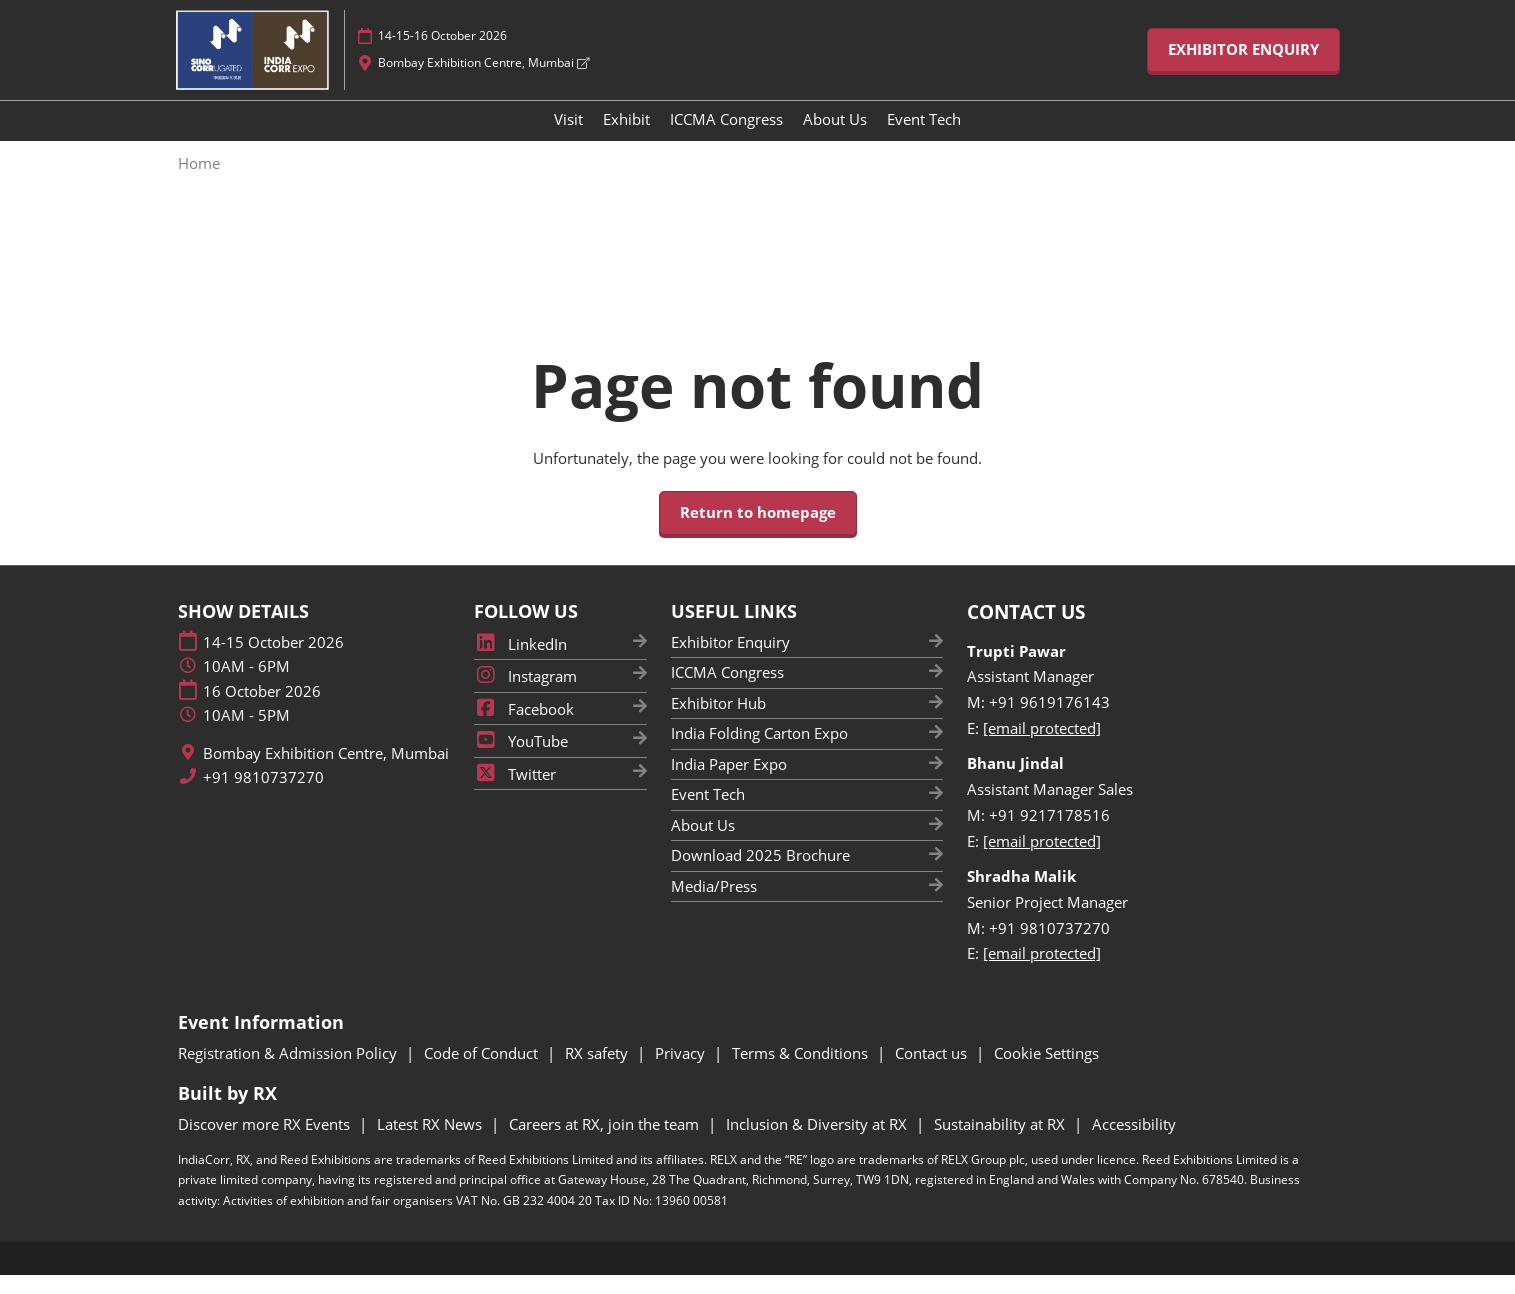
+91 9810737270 (263, 796)
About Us (835, 138)
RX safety (598, 1072)
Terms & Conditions (802, 1072)
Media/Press (714, 905)
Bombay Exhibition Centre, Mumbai (483, 81)
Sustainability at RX (1001, 1143)
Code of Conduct (483, 1072)
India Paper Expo (729, 783)
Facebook (524, 728)
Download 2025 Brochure (760, 874)
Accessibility (1134, 1143)
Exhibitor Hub (718, 722)
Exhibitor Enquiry (730, 661)
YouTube (521, 760)
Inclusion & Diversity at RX (818, 1143)
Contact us (933, 1072)
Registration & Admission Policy (289, 1072)
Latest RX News (431, 1143)
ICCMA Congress (726, 138)
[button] (1243, 69)
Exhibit (626, 138)
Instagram (525, 695)
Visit (568, 138)
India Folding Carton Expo (759, 752)
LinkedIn (520, 663)
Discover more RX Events (266, 1143)
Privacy (682, 1072)
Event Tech (924, 138)
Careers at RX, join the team (606, 1143)
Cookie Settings (1046, 1072)
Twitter (515, 793)
